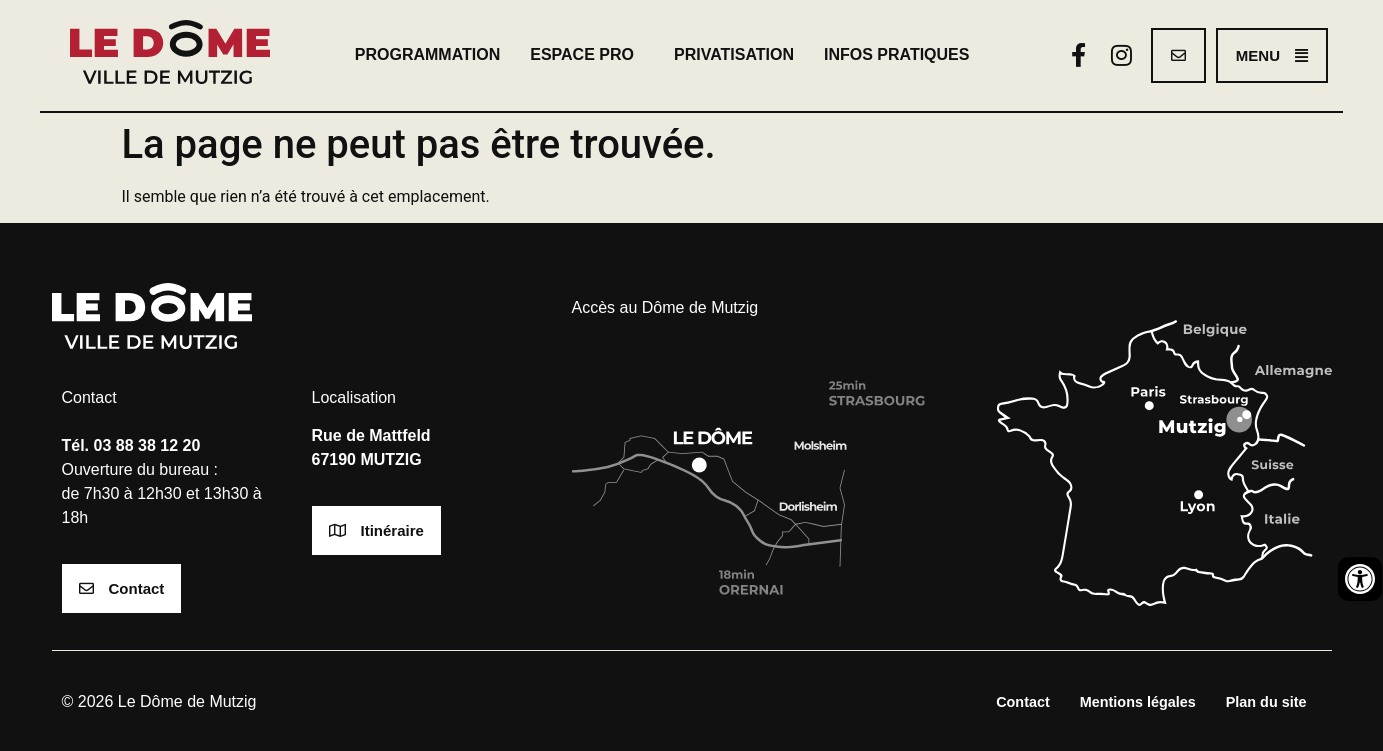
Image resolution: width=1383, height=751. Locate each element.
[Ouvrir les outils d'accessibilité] (1360, 579)
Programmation (427, 54)
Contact (1023, 702)
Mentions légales (1138, 702)
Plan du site (1266, 702)
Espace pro (587, 55)
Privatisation (734, 54)
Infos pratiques (902, 55)
